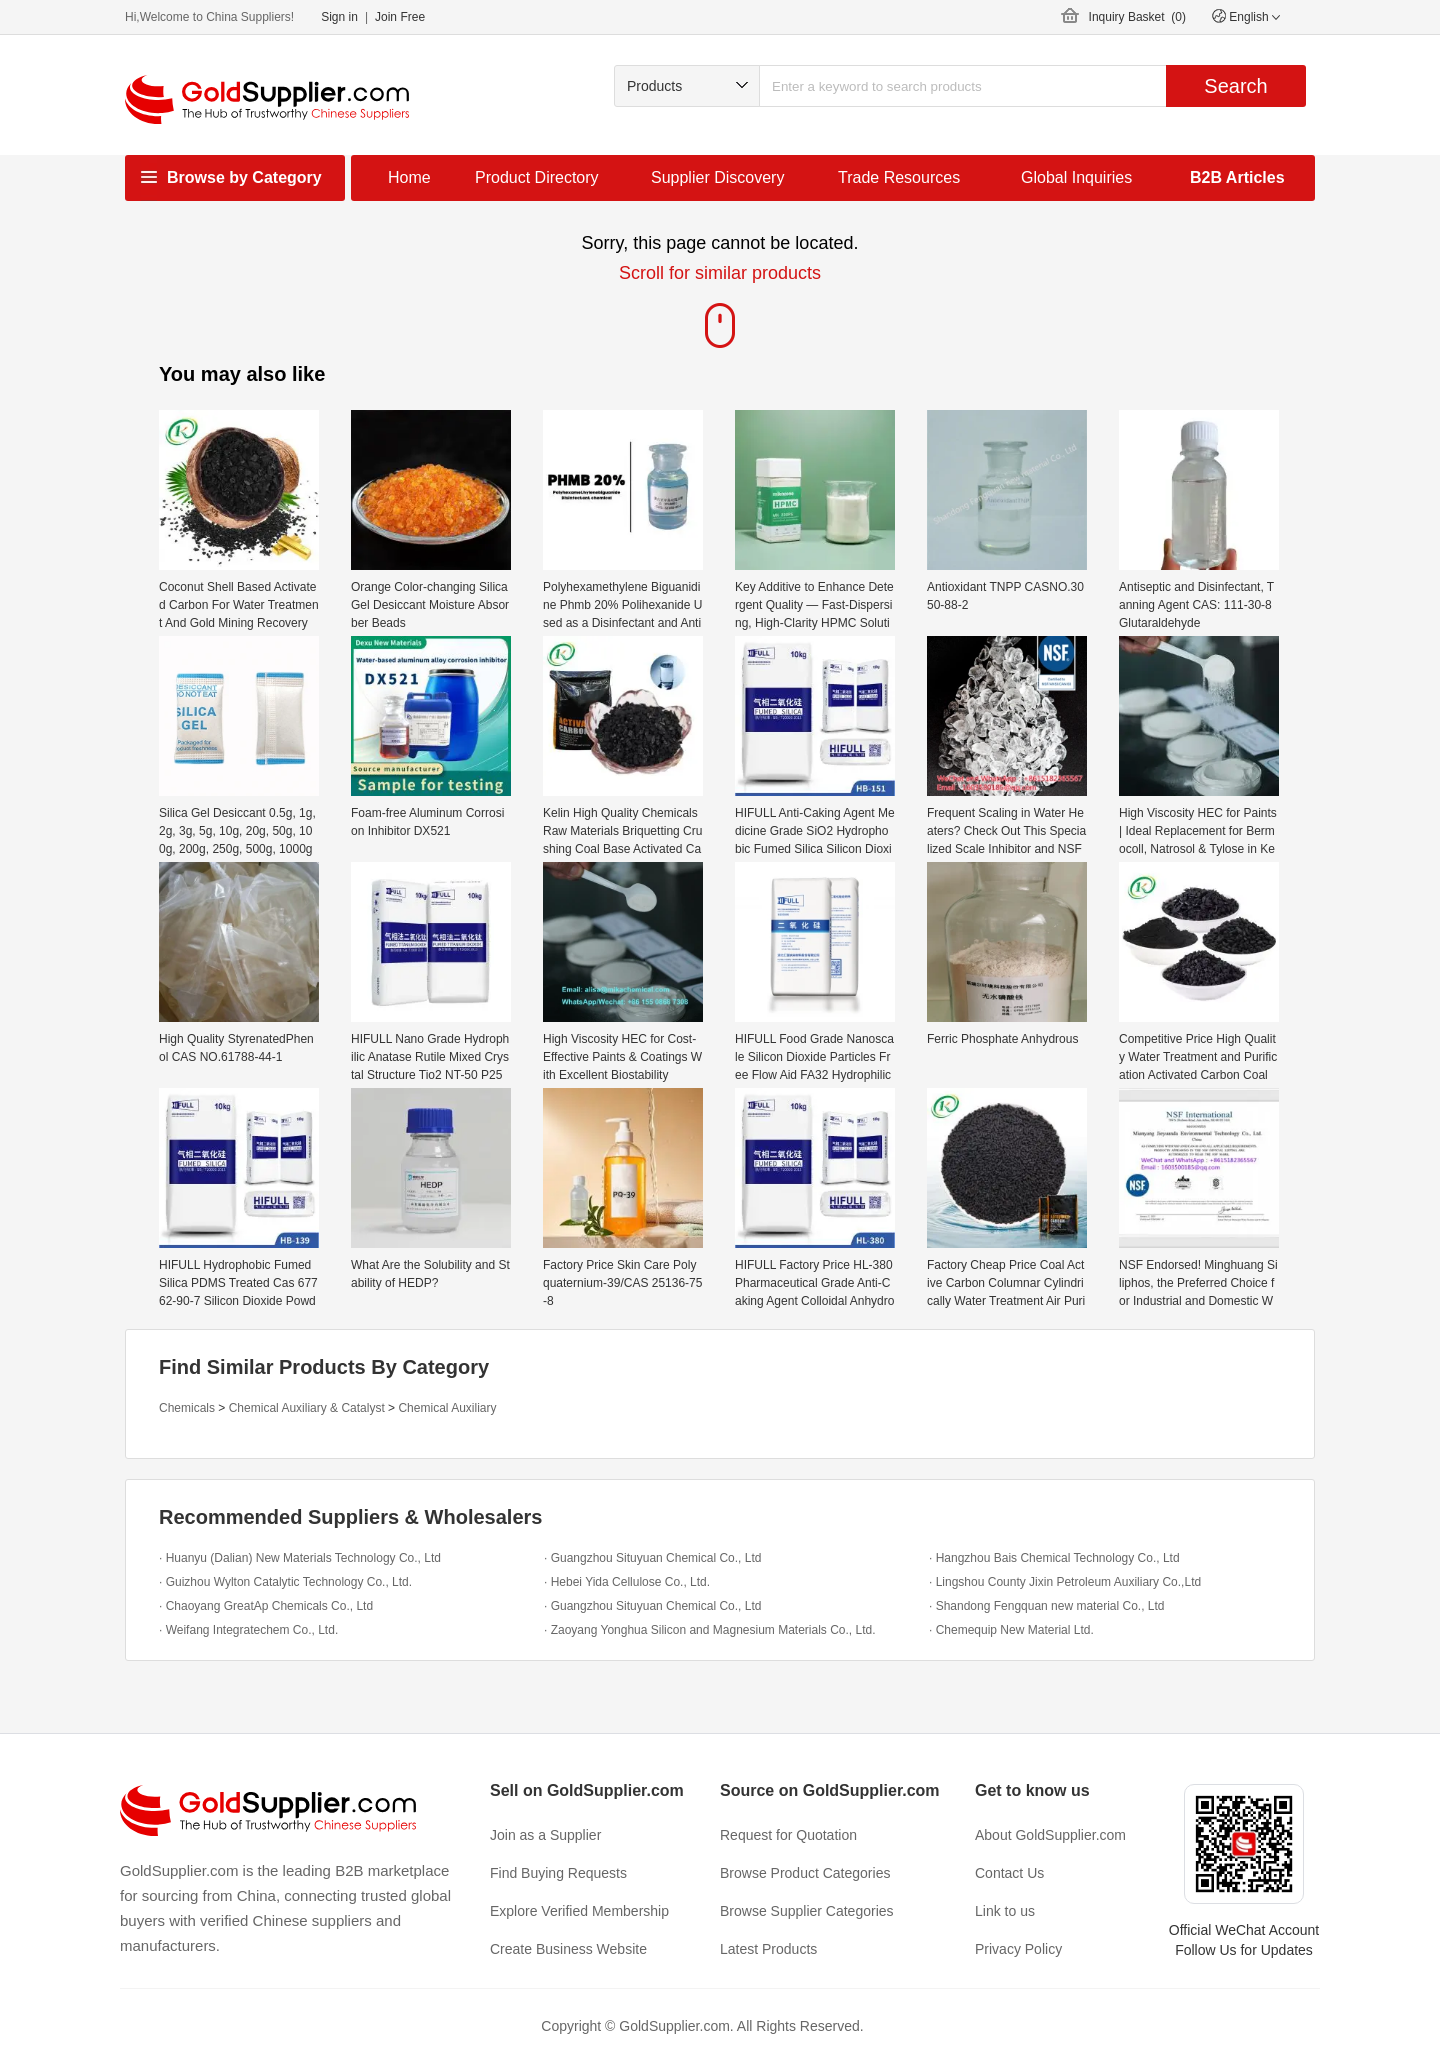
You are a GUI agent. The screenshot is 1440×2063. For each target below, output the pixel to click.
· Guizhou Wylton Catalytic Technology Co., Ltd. (285, 1582)
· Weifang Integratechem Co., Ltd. (248, 1630)
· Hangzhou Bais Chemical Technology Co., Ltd (1054, 1558)
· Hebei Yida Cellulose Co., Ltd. (627, 1582)
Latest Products (768, 1949)
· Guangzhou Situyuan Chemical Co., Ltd (652, 1558)
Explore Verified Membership (579, 1911)
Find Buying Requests (558, 1873)
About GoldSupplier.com (1050, 1835)
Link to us (1005, 1911)
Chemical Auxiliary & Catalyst (307, 1408)
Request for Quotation (788, 1835)
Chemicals (187, 1408)
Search (1235, 86)
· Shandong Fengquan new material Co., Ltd (1047, 1606)
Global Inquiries (1076, 177)
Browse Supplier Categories (807, 1911)
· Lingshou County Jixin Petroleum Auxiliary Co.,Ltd (1065, 1582)
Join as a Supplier (545, 1835)
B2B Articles (1237, 177)
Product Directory (537, 177)
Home (409, 177)
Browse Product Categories (805, 1873)
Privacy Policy (1018, 1949)
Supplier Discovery (717, 177)
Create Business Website (568, 1949)
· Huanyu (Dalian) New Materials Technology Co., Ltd (300, 1558)
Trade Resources (899, 177)
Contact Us (1009, 1873)
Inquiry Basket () (1137, 17)
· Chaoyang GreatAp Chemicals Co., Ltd (266, 1606)
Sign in (339, 17)
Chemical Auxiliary (447, 1408)
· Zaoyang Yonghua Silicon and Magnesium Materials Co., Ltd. (710, 1630)
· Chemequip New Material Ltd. (1011, 1630)
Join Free (400, 17)
